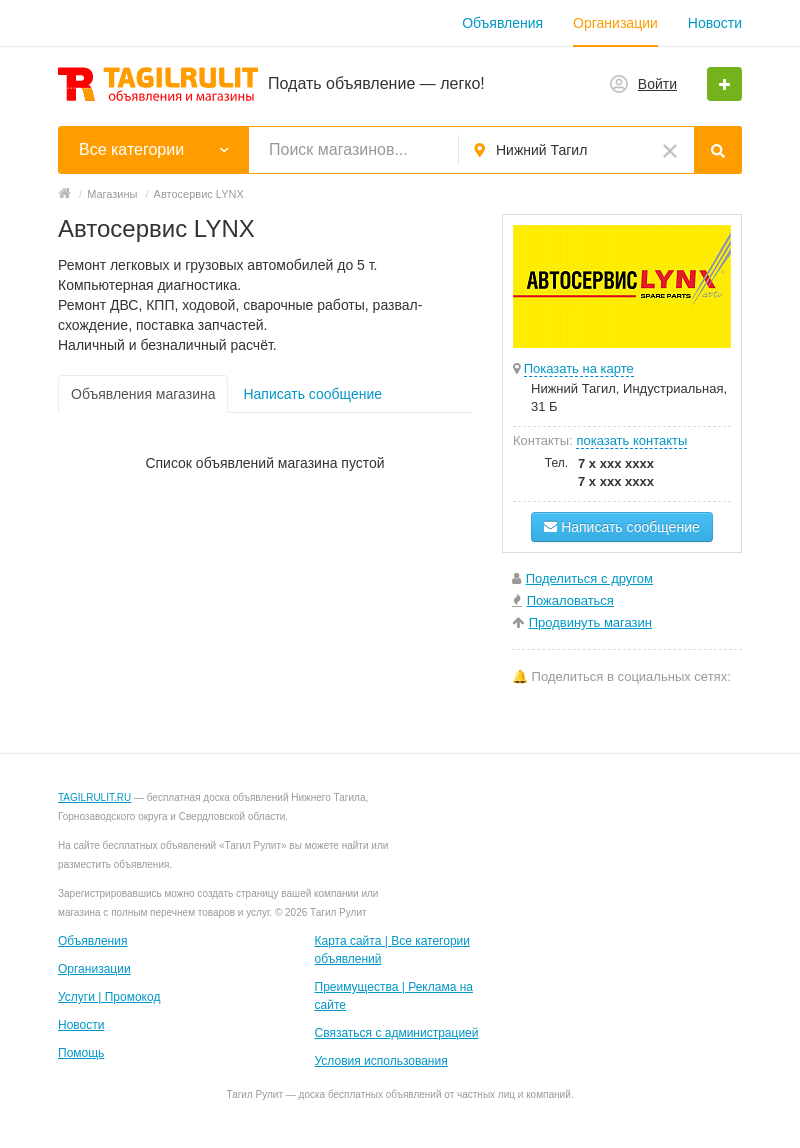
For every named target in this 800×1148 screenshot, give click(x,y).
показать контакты (631, 440)
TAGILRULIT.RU (94, 797)
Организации (615, 23)
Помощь (81, 1053)
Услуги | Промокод (109, 997)
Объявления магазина (143, 394)
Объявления (502, 23)
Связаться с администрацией (397, 1033)
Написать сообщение (312, 394)
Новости (715, 23)
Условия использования (381, 1061)
